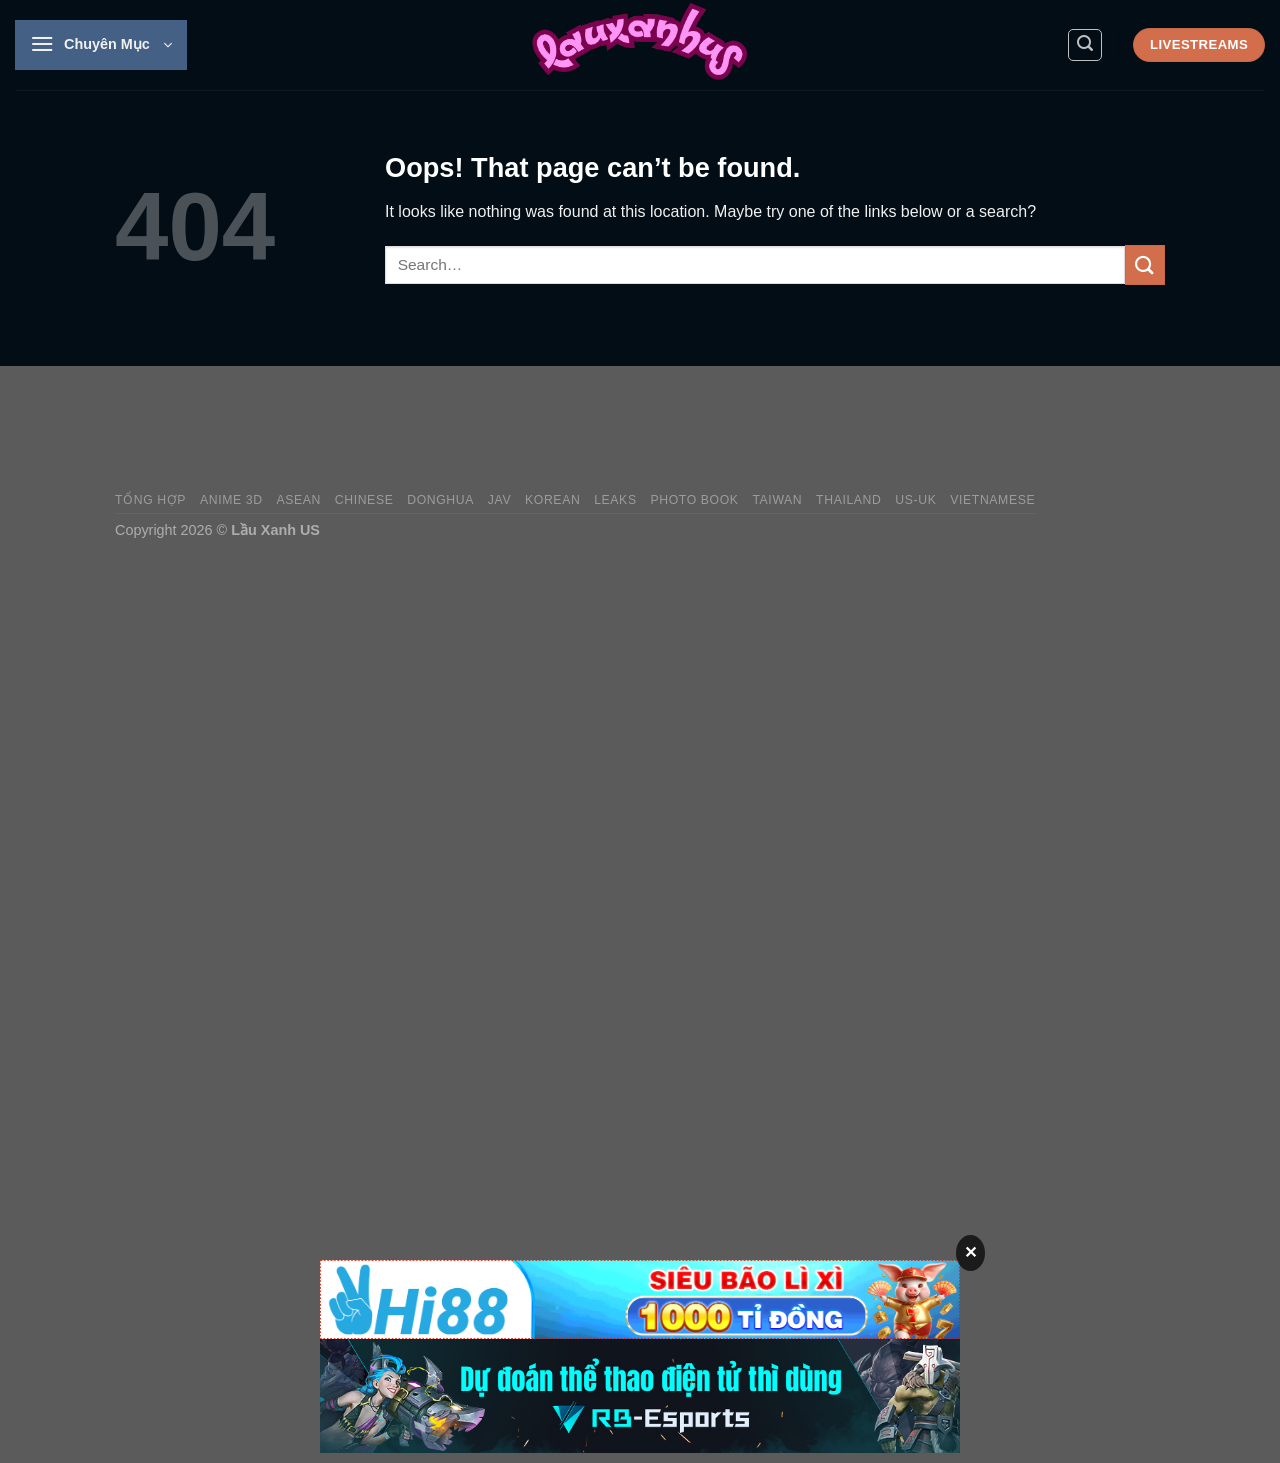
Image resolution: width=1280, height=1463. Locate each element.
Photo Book (694, 500)
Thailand (848, 500)
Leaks (615, 500)
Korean (552, 500)
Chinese (364, 500)
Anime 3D (231, 500)
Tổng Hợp (150, 500)
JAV (499, 500)
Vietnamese (992, 500)
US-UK (915, 500)
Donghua (440, 500)
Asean (298, 500)
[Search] (1085, 45)
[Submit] (1145, 264)
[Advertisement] (801, 429)
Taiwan (777, 500)
